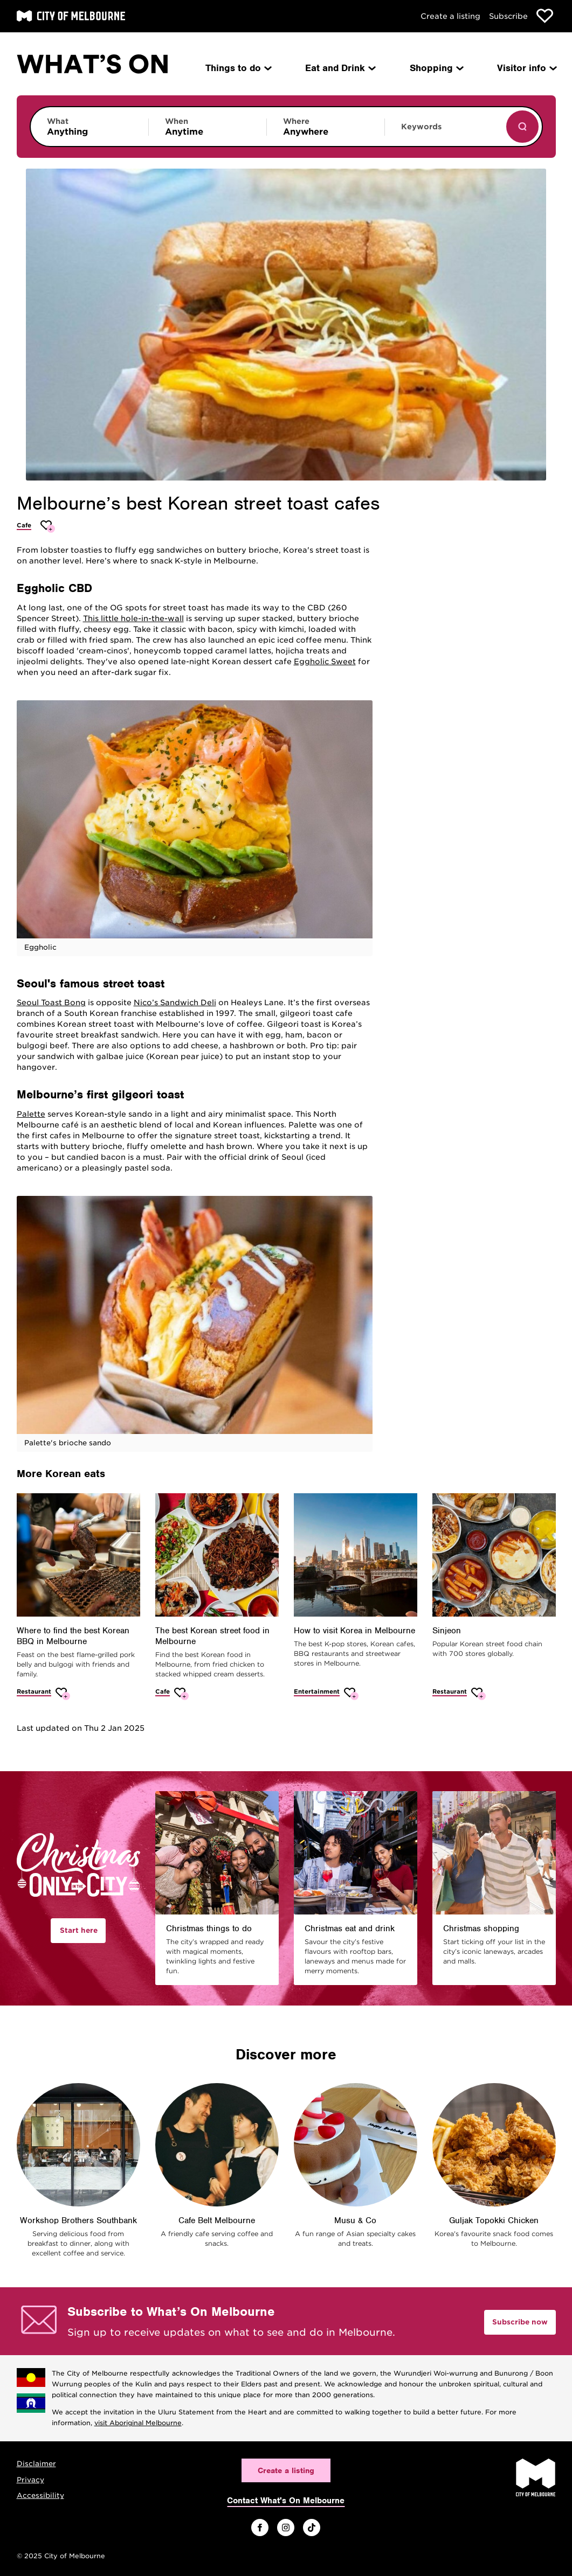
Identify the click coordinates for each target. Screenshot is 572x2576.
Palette (31, 1114)
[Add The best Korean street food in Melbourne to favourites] (181, 1694)
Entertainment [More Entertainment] (317, 1691)
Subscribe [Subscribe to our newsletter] (508, 16)
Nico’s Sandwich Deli (175, 1002)
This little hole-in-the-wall (133, 618)
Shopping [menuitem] (436, 68)
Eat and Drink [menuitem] (339, 68)
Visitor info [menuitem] (526, 68)
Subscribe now (520, 2322)
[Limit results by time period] (207, 126)
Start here (79, 1930)
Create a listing (450, 16)
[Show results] (522, 126)
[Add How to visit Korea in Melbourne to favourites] (351, 1694)
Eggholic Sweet (325, 661)
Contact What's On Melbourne (285, 2500)
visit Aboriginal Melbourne (138, 2423)
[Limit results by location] (325, 126)
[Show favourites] (544, 16)
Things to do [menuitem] (237, 68)
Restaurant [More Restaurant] (34, 1691)
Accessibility (40, 2495)
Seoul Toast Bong (51, 1002)
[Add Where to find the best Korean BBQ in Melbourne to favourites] (63, 1694)
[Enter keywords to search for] (443, 132)
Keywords (421, 126)
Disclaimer (36, 2464)
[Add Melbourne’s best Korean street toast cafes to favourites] (47, 526)
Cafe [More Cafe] (24, 525)
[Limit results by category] (89, 126)
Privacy (30, 2480)
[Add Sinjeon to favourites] (478, 1694)
